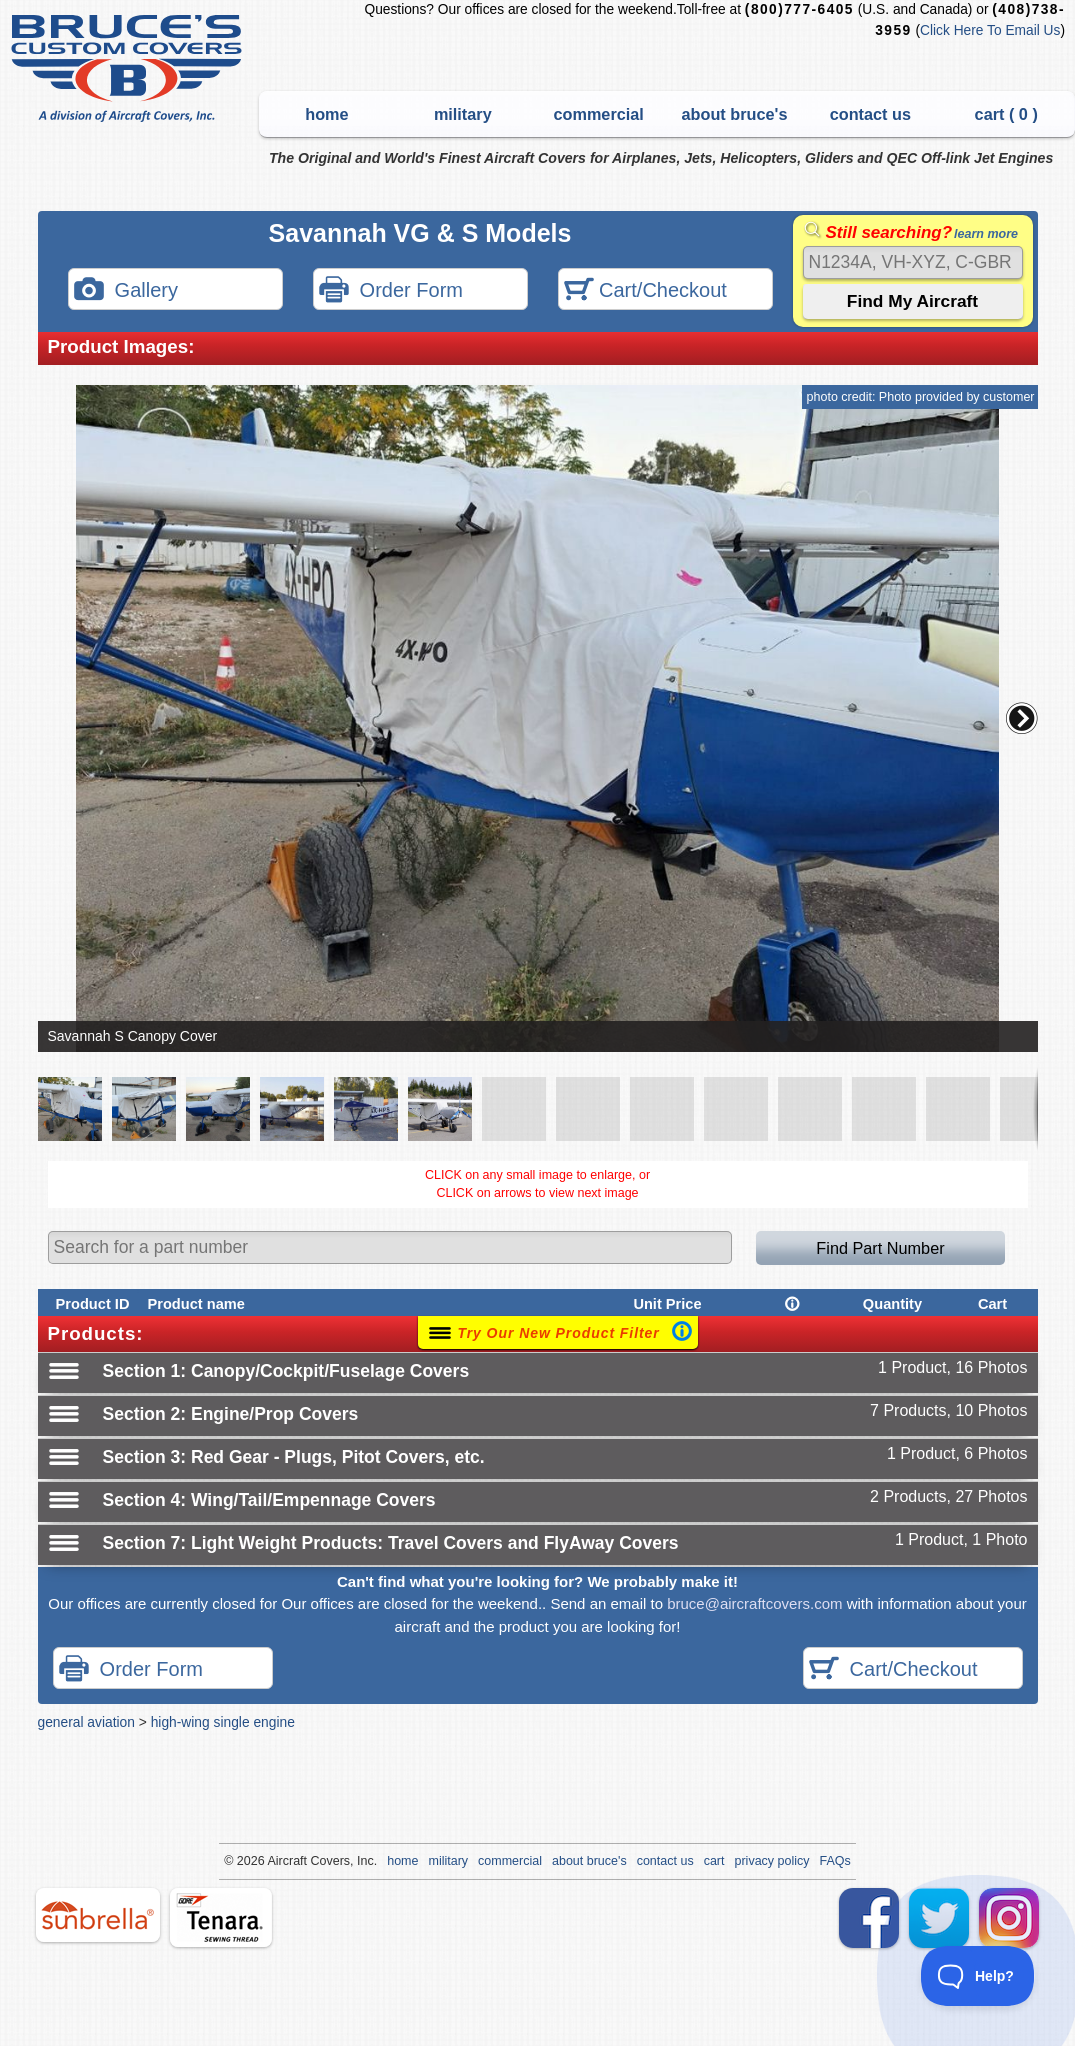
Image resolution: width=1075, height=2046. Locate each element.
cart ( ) (1006, 114)
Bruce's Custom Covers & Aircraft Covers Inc (129, 68)
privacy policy (772, 1861)
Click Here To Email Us (990, 30)
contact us (870, 114)
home (326, 114)
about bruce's (735, 114)
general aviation (86, 1722)
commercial (598, 114)
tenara (221, 1917)
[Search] (913, 262)
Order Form (391, 291)
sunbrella (98, 1915)
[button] (1022, 718)
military (463, 114)
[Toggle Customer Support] (978, 1976)
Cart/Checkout (645, 291)
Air (274, 1861)
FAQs (835, 1861)
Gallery (126, 291)
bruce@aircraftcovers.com (754, 1603)
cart (714, 1861)
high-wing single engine (223, 1722)
